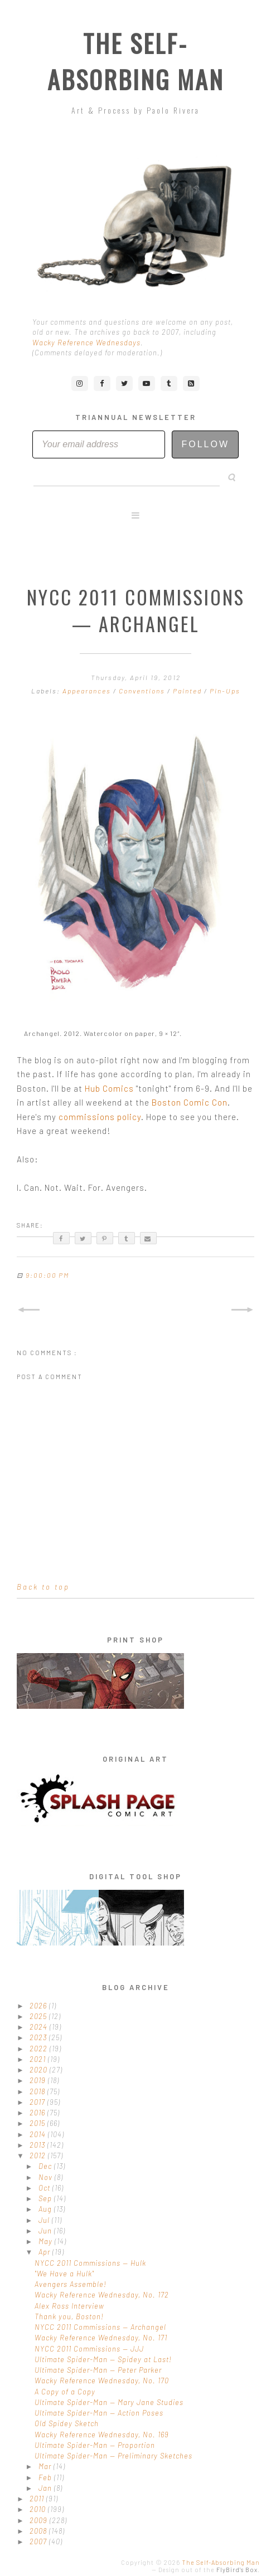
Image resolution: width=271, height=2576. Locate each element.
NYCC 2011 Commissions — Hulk (90, 2263)
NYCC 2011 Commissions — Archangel (100, 2327)
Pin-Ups (225, 691)
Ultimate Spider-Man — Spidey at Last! (103, 2359)
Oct (45, 2187)
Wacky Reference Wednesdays (86, 342)
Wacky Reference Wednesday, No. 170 (102, 2380)
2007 (39, 2541)
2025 (39, 2016)
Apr (45, 2251)
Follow (205, 444)
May (46, 2241)
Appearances (87, 691)
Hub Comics (109, 1088)
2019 (39, 2080)
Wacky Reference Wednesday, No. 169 (102, 2434)
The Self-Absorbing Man (135, 61)
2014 (39, 2134)
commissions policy (100, 1117)
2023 (39, 2037)
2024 (40, 2026)
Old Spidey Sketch (67, 2423)
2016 (38, 2112)
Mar (46, 2466)
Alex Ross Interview (69, 2305)
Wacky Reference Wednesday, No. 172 (102, 2294)
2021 (39, 2059)
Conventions (143, 691)
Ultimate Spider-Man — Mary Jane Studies (109, 2402)
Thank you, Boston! (69, 2316)
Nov (46, 2177)
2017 (38, 2102)
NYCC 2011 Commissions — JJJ (89, 2348)
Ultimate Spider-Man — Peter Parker (98, 2369)
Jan (46, 2488)
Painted (188, 691)
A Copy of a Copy (65, 2391)
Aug (46, 2208)
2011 (38, 2498)
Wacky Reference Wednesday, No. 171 (101, 2337)
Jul (45, 2220)
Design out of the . (209, 2569)
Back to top (43, 1586)
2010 (39, 2509)
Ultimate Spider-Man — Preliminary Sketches (113, 2455)
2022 (40, 2048)
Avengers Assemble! (71, 2284)
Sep (46, 2198)
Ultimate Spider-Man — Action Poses (99, 2412)
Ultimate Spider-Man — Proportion (95, 2445)
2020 (40, 2069)
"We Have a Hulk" (64, 2273)
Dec (46, 2166)
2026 (39, 2005)
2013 (38, 2144)
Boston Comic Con (190, 1102)
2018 (38, 2091)
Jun (46, 2230)
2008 (39, 2530)
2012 (39, 2155)
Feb (46, 2477)
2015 (38, 2123)
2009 (40, 2520)
